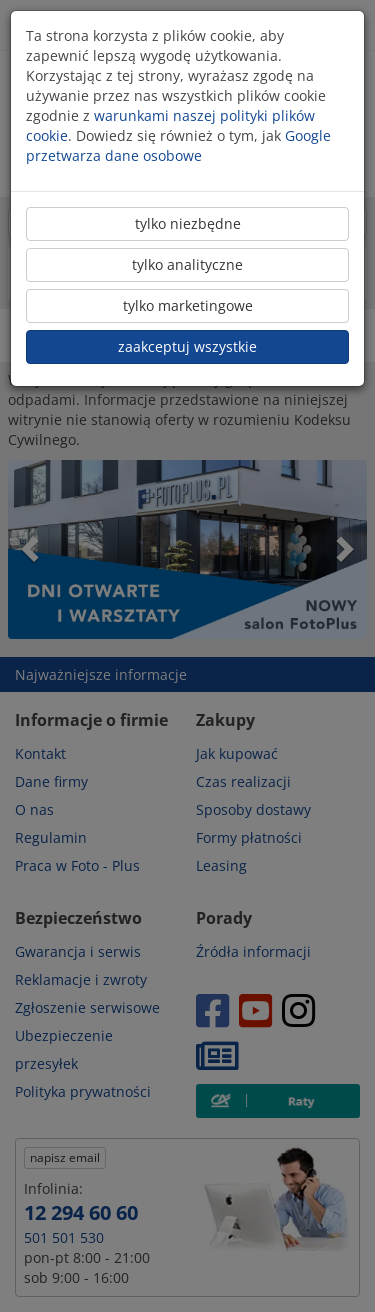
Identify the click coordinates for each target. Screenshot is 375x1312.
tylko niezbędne (188, 223)
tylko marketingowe (188, 305)
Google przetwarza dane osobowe (178, 145)
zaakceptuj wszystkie (187, 346)
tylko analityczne (187, 264)
